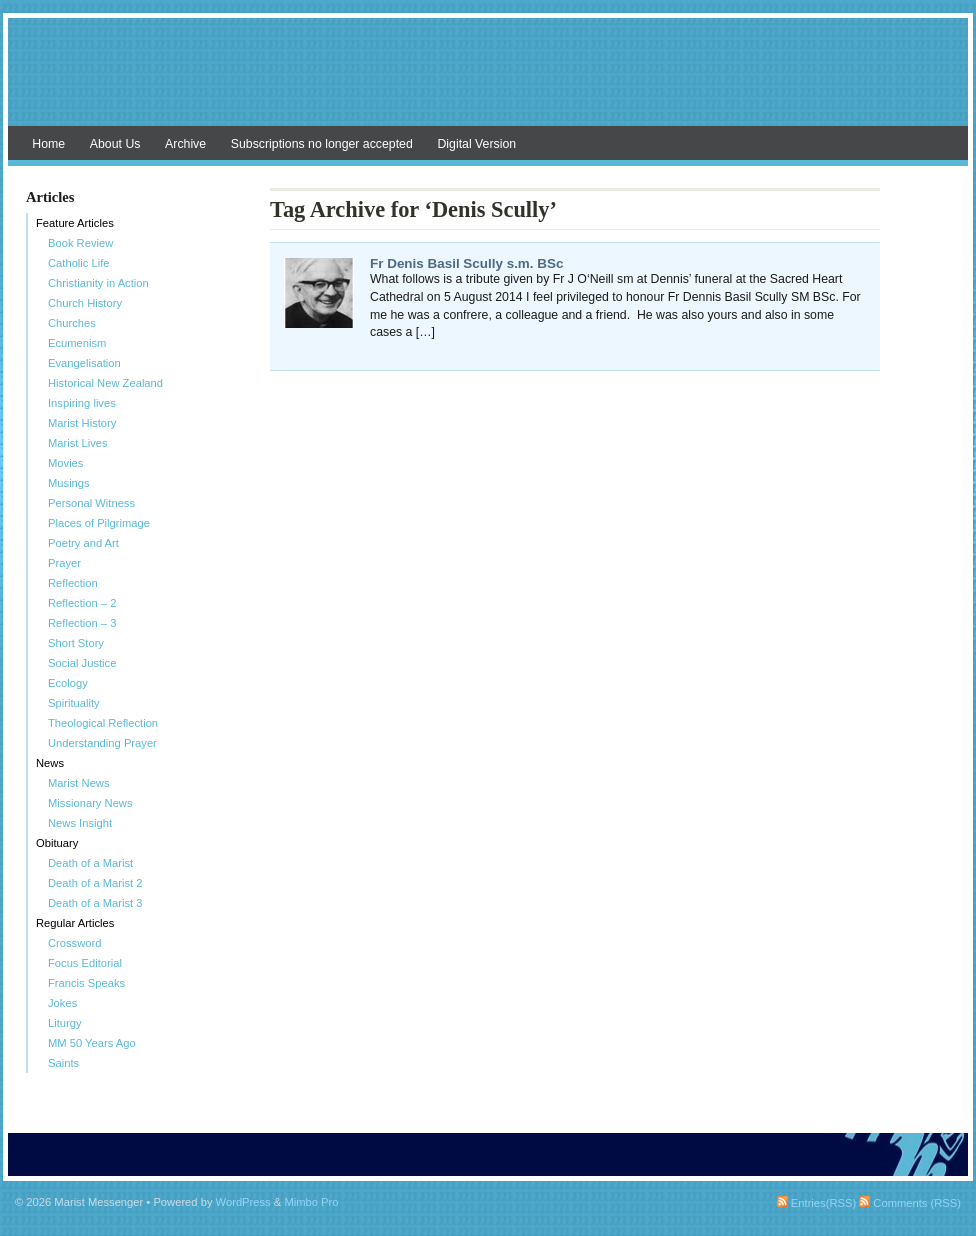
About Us (115, 144)
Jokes (62, 1003)
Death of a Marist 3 (95, 903)
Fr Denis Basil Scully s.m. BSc (466, 263)
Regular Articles (75, 923)
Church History (85, 303)
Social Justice (82, 663)
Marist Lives (78, 443)
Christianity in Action (98, 283)
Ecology (68, 683)
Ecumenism (77, 343)
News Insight (80, 823)
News (50, 763)
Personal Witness (91, 503)
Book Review (80, 243)
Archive (185, 144)
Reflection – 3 (82, 623)
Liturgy (65, 1023)
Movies (65, 463)
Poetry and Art (83, 543)
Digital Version (476, 144)
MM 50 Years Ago (92, 1043)
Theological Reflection (103, 723)
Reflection (73, 583)
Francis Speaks (86, 983)
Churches (72, 323)
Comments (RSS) (910, 1203)
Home (48, 144)
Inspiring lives (82, 403)
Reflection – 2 (82, 603)
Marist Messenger (488, 82)
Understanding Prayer (102, 743)
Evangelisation (84, 363)
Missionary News (90, 803)
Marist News (79, 783)
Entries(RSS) (816, 1203)
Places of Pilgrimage (99, 523)
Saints (63, 1063)
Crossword (74, 943)
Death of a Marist (90, 863)
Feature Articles (75, 223)
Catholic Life (79, 263)
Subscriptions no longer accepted (322, 144)
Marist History (82, 423)
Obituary (57, 843)
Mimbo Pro (311, 1202)
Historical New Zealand (105, 383)
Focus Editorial (85, 963)
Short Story (76, 643)
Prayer (64, 563)
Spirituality (74, 703)
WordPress (243, 1202)
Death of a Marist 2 (95, 883)
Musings (69, 483)
